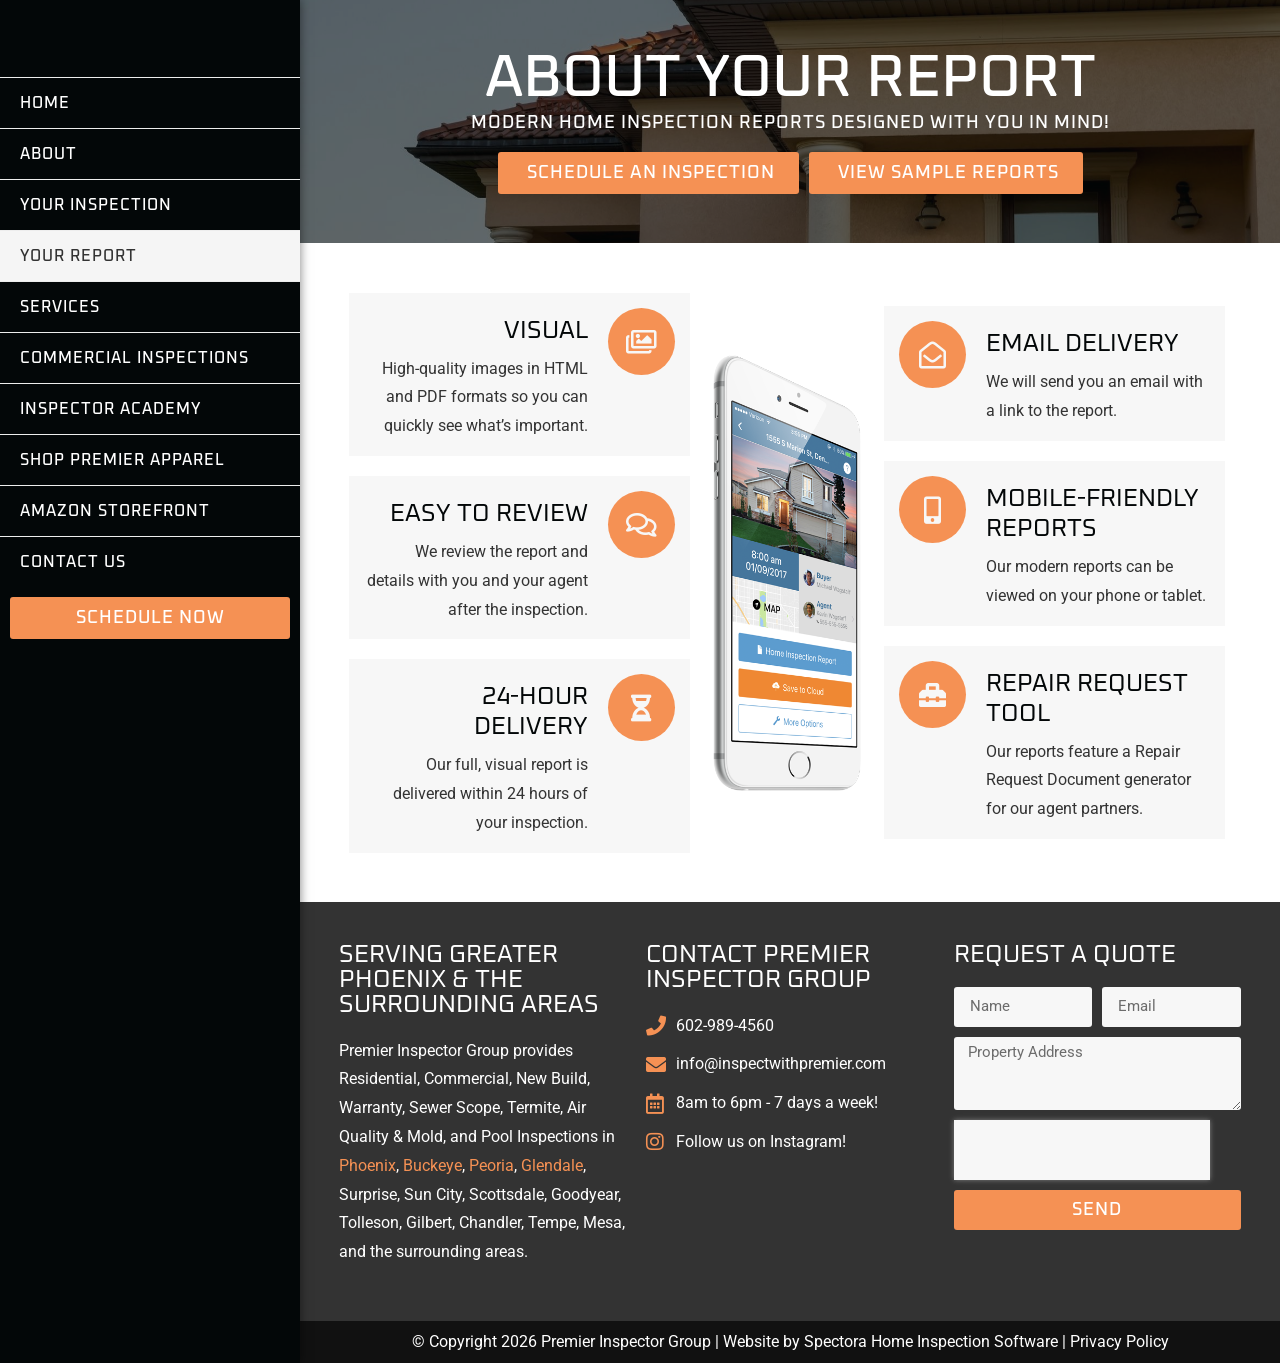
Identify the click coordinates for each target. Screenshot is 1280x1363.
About (48, 263)
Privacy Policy (1119, 1341)
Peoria (491, 1165)
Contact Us (73, 671)
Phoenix (367, 1165)
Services (60, 416)
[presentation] (1082, 1150)
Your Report (78, 365)
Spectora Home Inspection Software (931, 1341)
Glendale (552, 1165)
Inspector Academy (110, 518)
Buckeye (432, 1165)
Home (45, 212)
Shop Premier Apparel (122, 569)
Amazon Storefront (115, 620)
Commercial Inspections (134, 467)
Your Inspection (96, 314)
